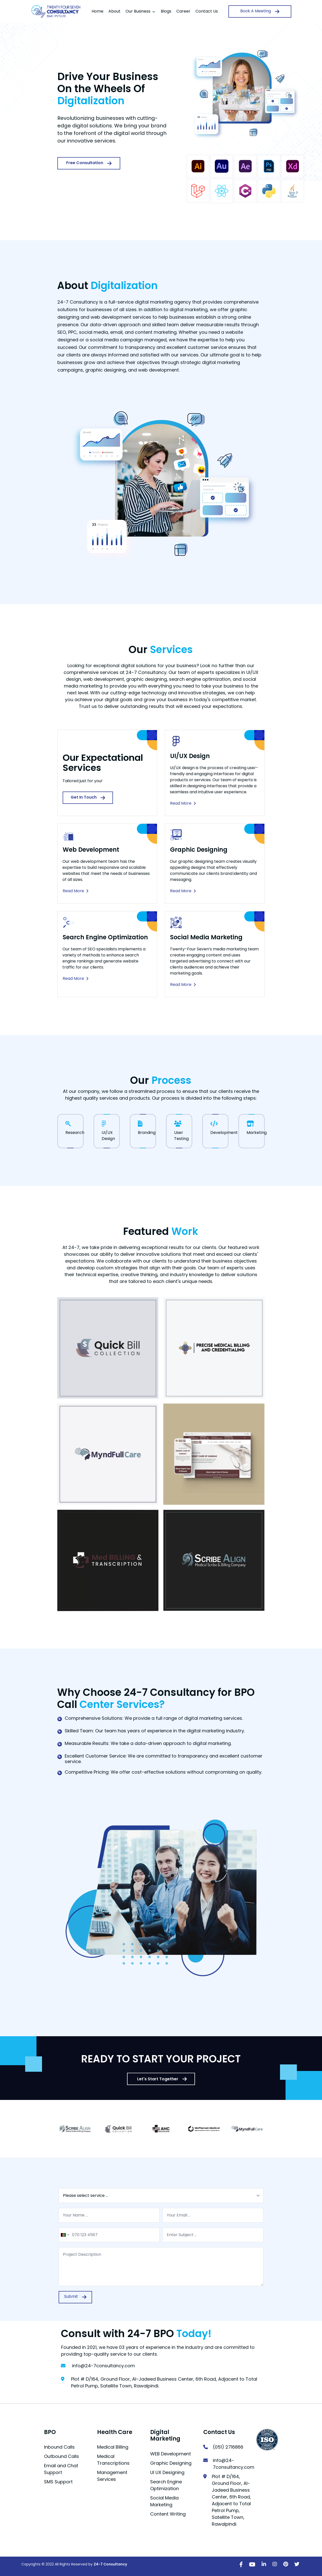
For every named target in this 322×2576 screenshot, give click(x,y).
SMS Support (58, 2482)
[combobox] (64, 2235)
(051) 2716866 (228, 2447)
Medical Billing (112, 2447)
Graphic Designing (170, 2463)
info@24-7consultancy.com (233, 2463)
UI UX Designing (167, 2472)
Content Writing (168, 2514)
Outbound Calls (61, 2456)
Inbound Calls (59, 2447)
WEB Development (170, 2454)
